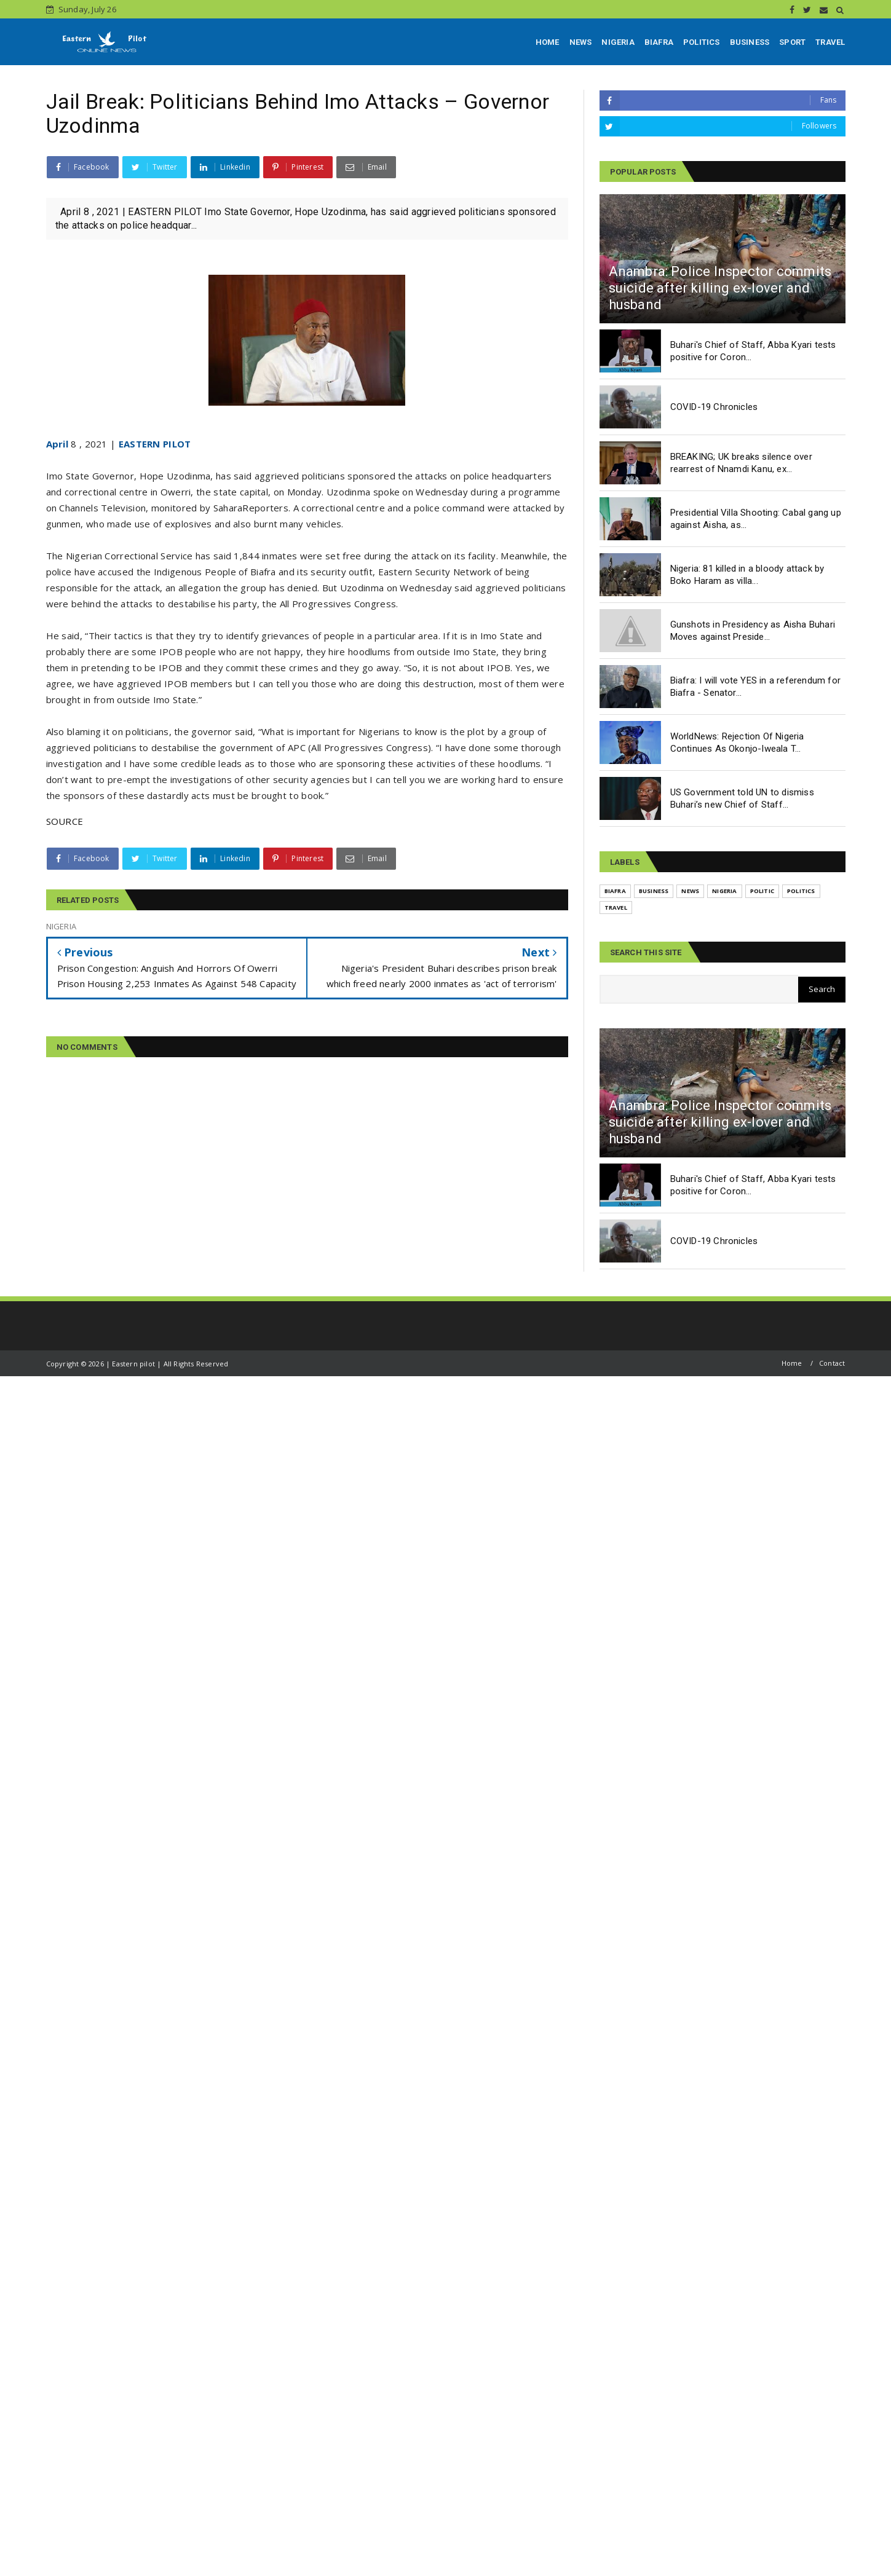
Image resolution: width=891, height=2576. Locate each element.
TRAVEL (830, 42)
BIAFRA (658, 42)
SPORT (792, 42)
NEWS (580, 42)
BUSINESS (750, 42)
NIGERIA (617, 42)
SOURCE (65, 821)
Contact (832, 1363)
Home (792, 1363)
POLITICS (701, 42)
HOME (548, 42)
